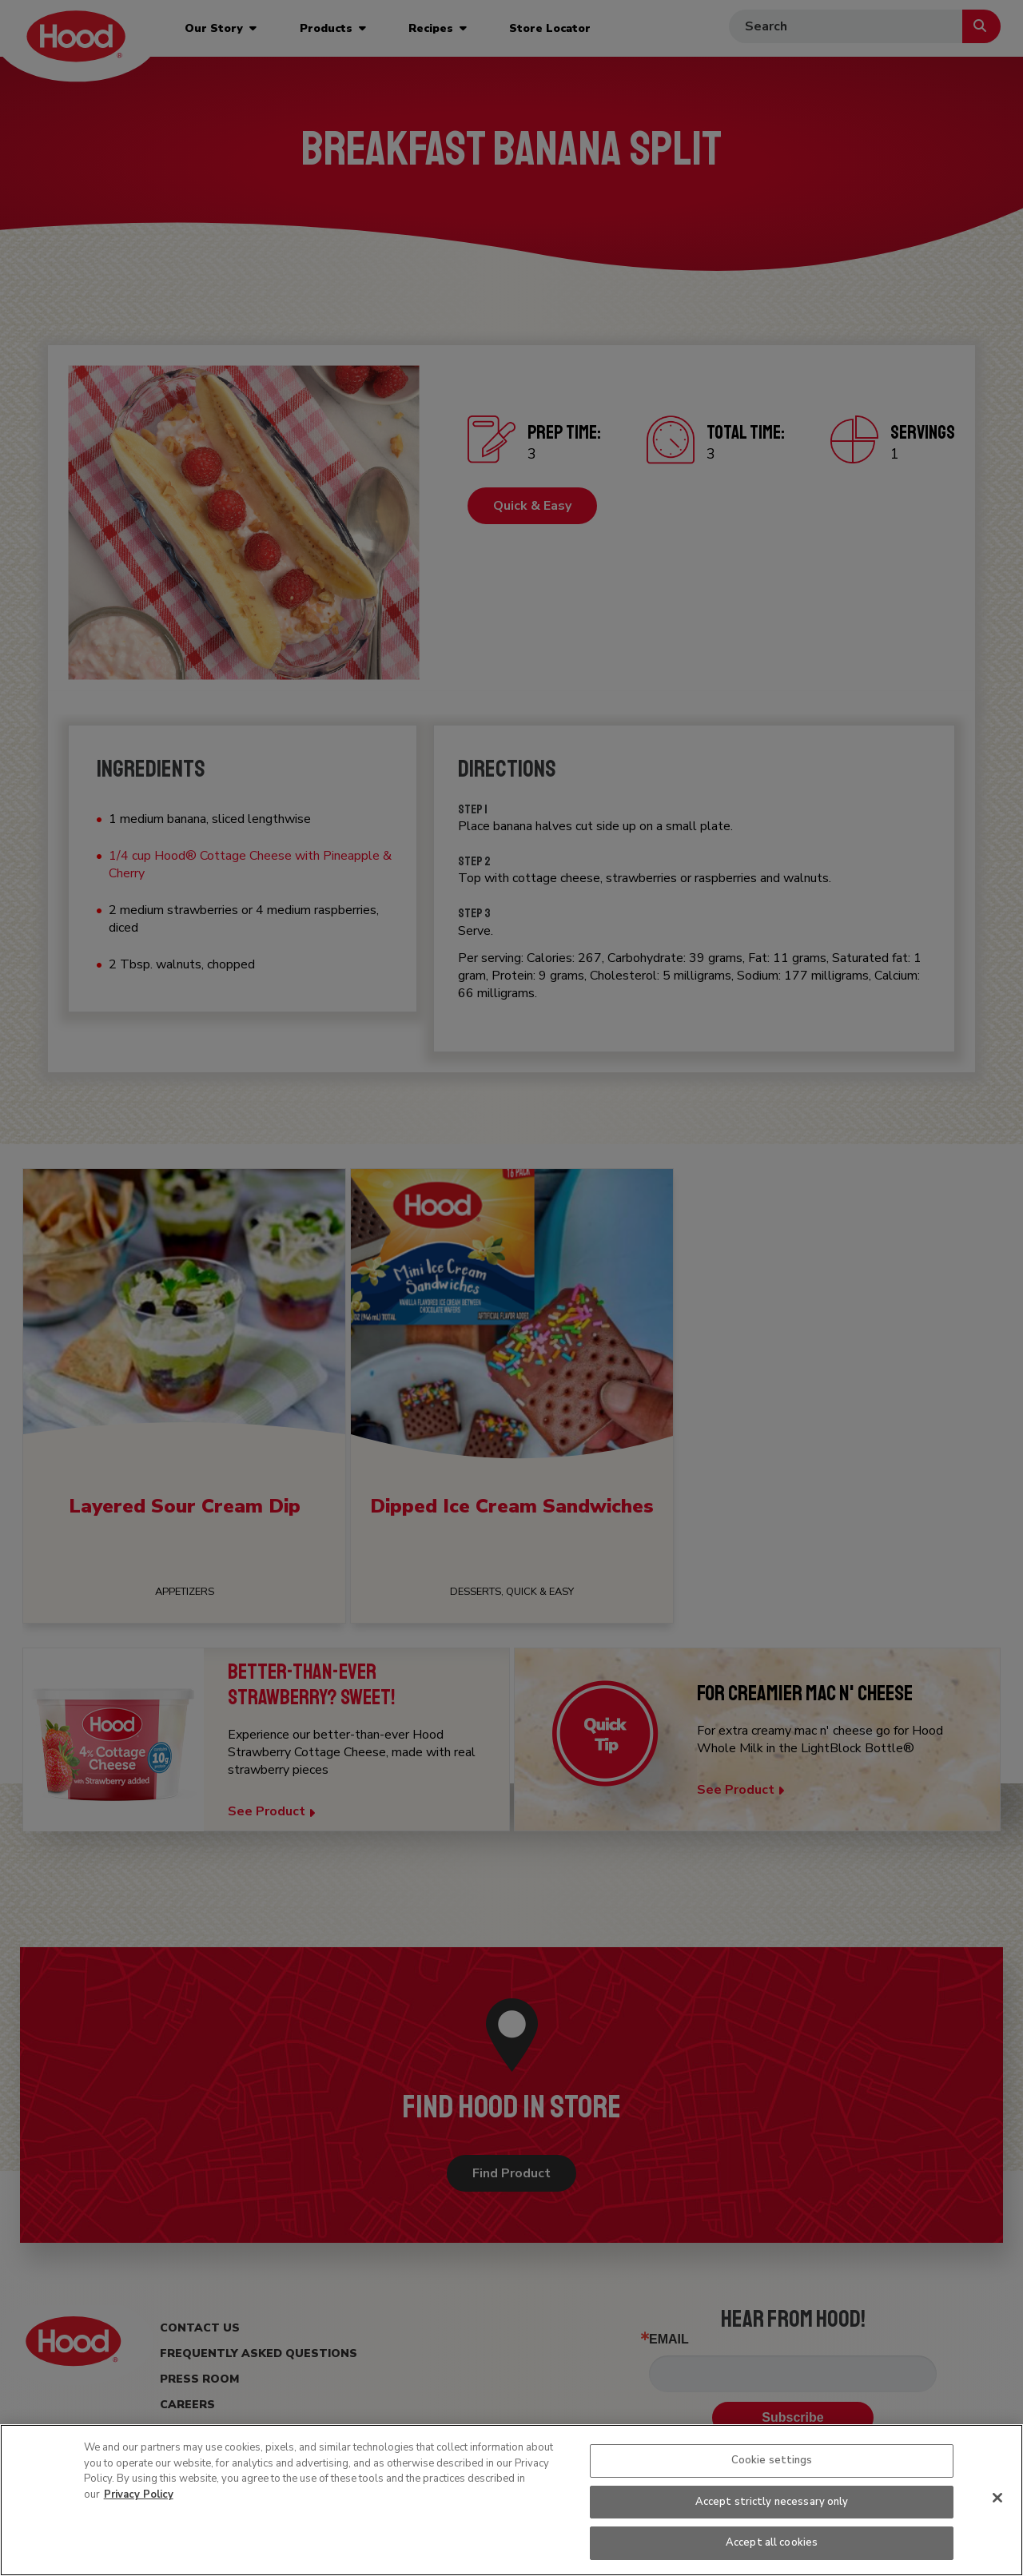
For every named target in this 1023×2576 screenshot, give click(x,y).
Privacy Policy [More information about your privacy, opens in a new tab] (138, 2494)
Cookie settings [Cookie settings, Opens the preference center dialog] (772, 2460)
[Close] (997, 2497)
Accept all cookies (772, 2542)
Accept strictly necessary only (772, 2502)
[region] (511, 2500)
